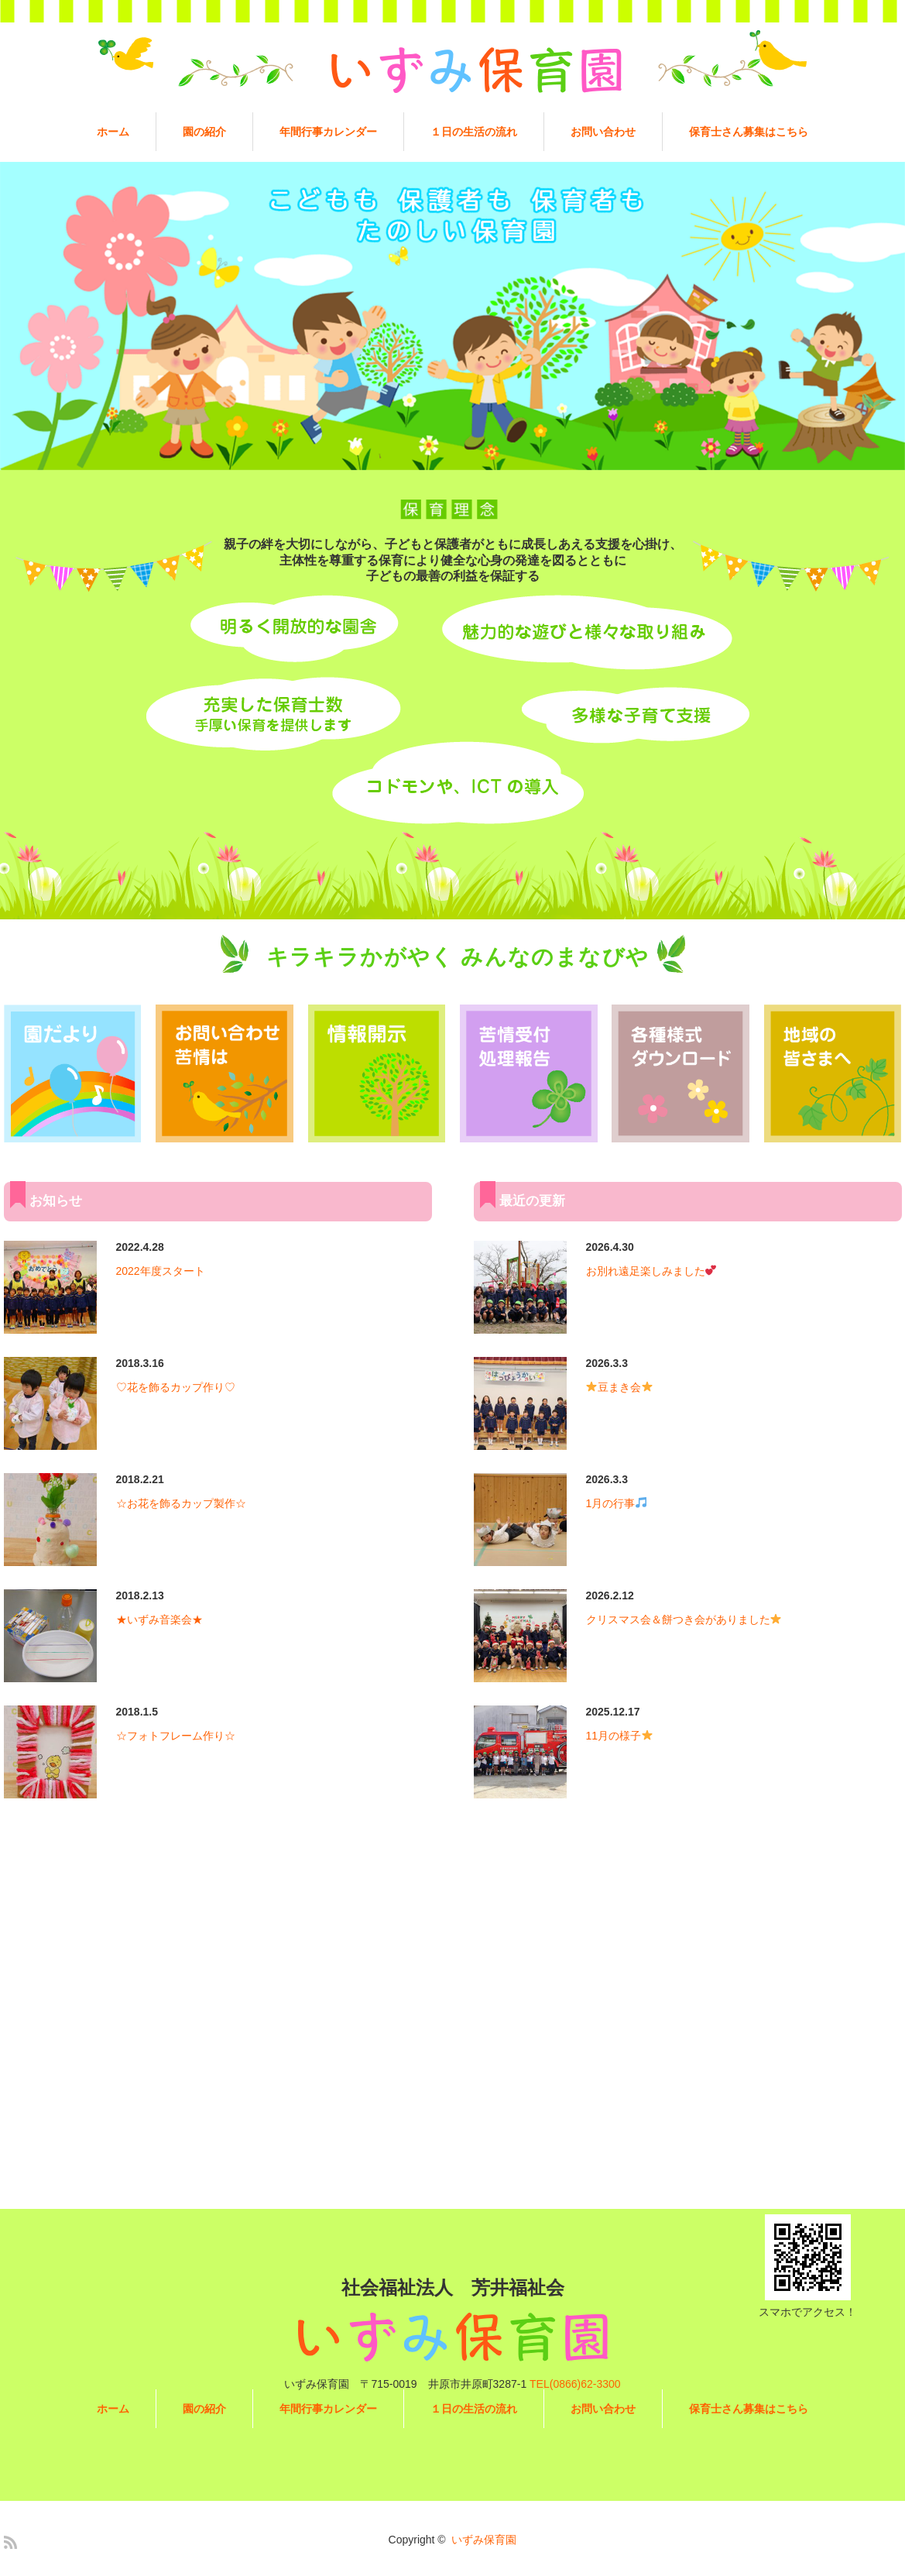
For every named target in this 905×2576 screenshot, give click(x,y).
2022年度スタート (160, 1271)
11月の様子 (619, 1735)
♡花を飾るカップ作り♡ (175, 1387)
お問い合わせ (603, 131)
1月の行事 (616, 1503)
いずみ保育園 (483, 2539)
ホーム (113, 131)
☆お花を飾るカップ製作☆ (181, 1503)
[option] (452, 316)
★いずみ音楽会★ (159, 1619)
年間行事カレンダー (328, 131)
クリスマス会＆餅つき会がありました (684, 1619)
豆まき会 (619, 1387)
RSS (10, 2542)
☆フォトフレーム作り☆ (175, 1735)
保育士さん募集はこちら (748, 131)
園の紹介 (204, 131)
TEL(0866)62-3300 (575, 2384)
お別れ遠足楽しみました (651, 1271)
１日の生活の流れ (473, 131)
